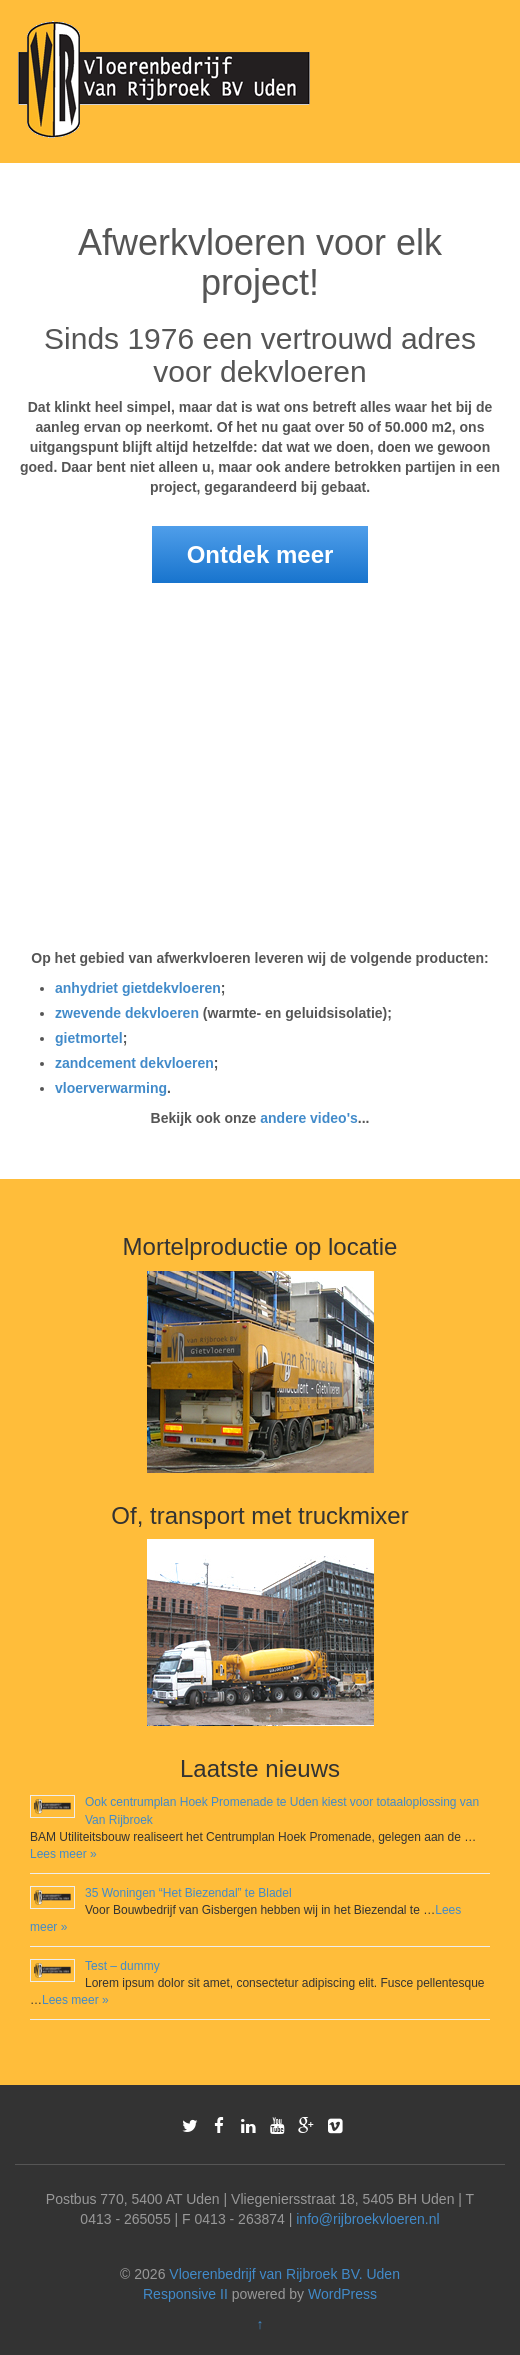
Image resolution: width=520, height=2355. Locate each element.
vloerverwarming (111, 1088)
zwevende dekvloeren (127, 1013)
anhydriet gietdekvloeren (138, 988)
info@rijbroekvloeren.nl (367, 2219)
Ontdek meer (260, 554)
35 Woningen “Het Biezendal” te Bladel (188, 1893)
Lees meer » (63, 1854)
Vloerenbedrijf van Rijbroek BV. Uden (284, 2274)
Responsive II (185, 2294)
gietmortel (89, 1038)
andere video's (308, 1118)
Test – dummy (122, 1966)
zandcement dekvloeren (134, 1063)
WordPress (342, 2294)
